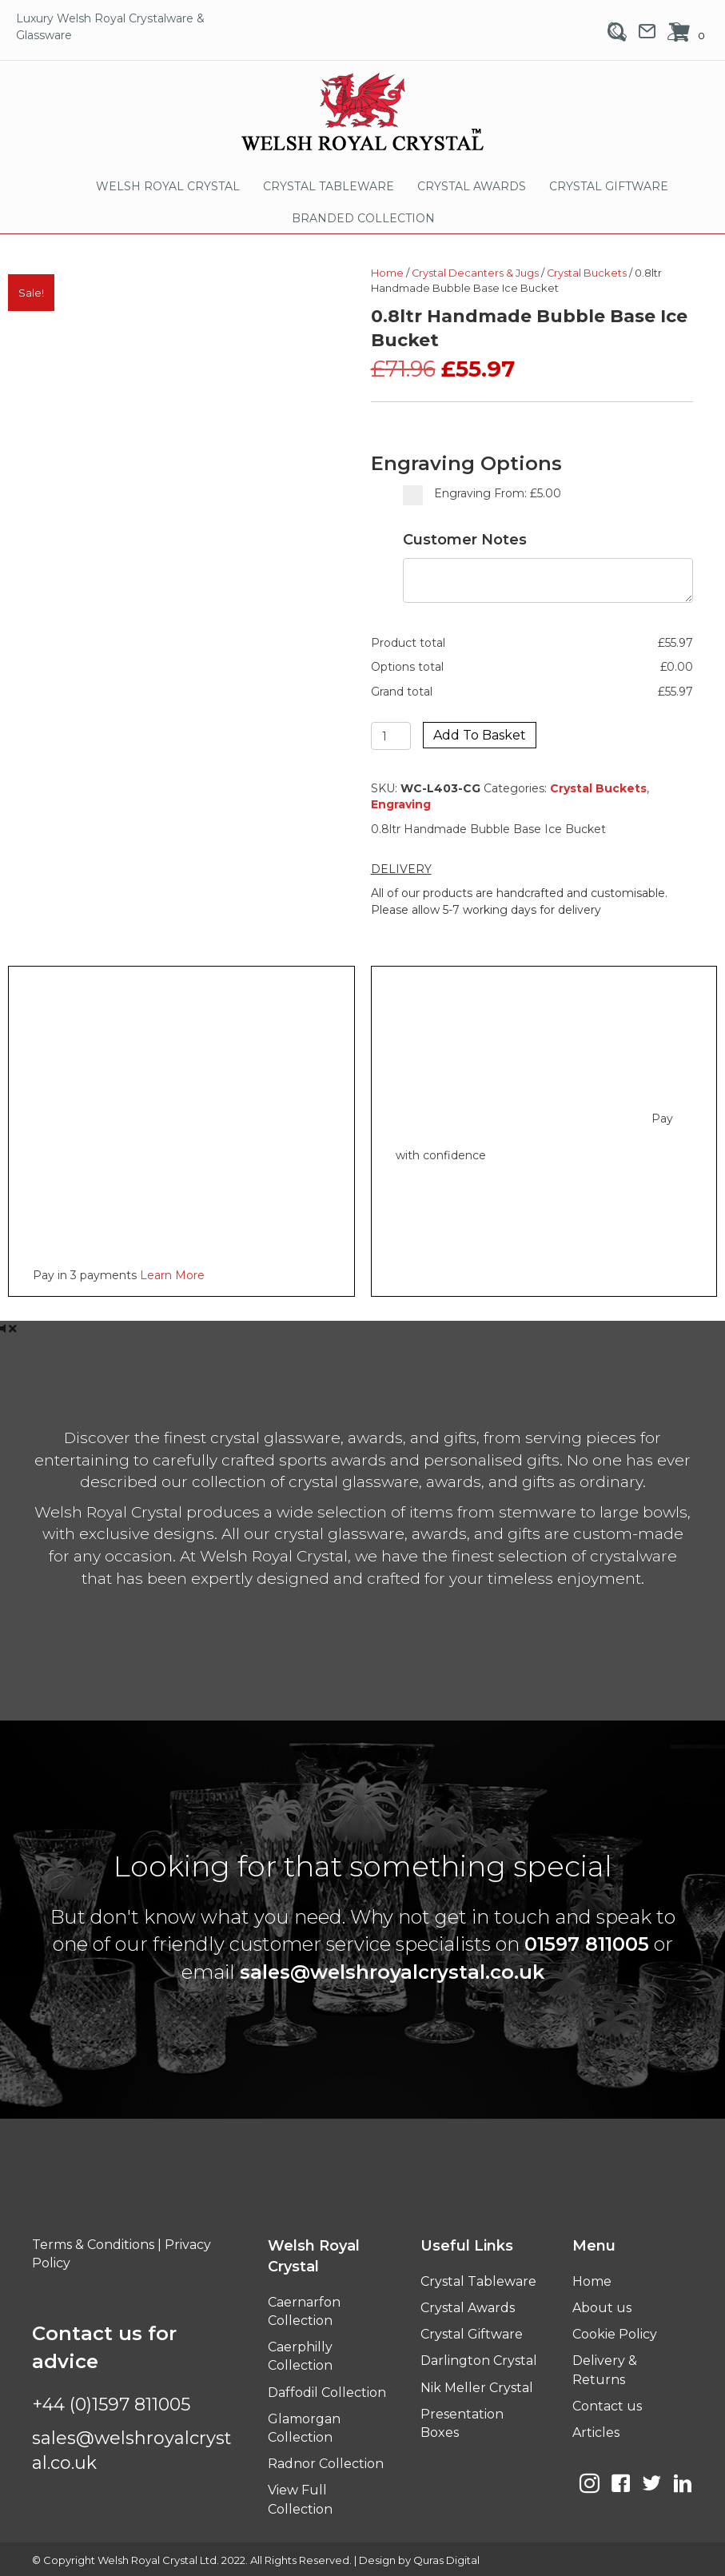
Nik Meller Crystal (476, 2387)
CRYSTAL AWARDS (471, 186)
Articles (595, 2432)
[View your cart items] (689, 33)
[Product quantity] (391, 736)
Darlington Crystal (478, 2360)
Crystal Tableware (478, 2281)
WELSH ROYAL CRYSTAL (168, 186)
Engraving (401, 804)
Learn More (172, 1275)
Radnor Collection (326, 2463)
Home (387, 273)
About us (601, 2307)
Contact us (607, 2406)
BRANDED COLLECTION (363, 218)
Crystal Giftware (471, 2334)
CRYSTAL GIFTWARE (608, 186)
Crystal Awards (467, 2307)
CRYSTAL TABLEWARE (328, 186)
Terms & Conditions (93, 2244)
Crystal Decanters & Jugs (475, 273)
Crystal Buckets (587, 273)
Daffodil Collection (327, 2392)
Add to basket (479, 735)
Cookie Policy (614, 2334)
